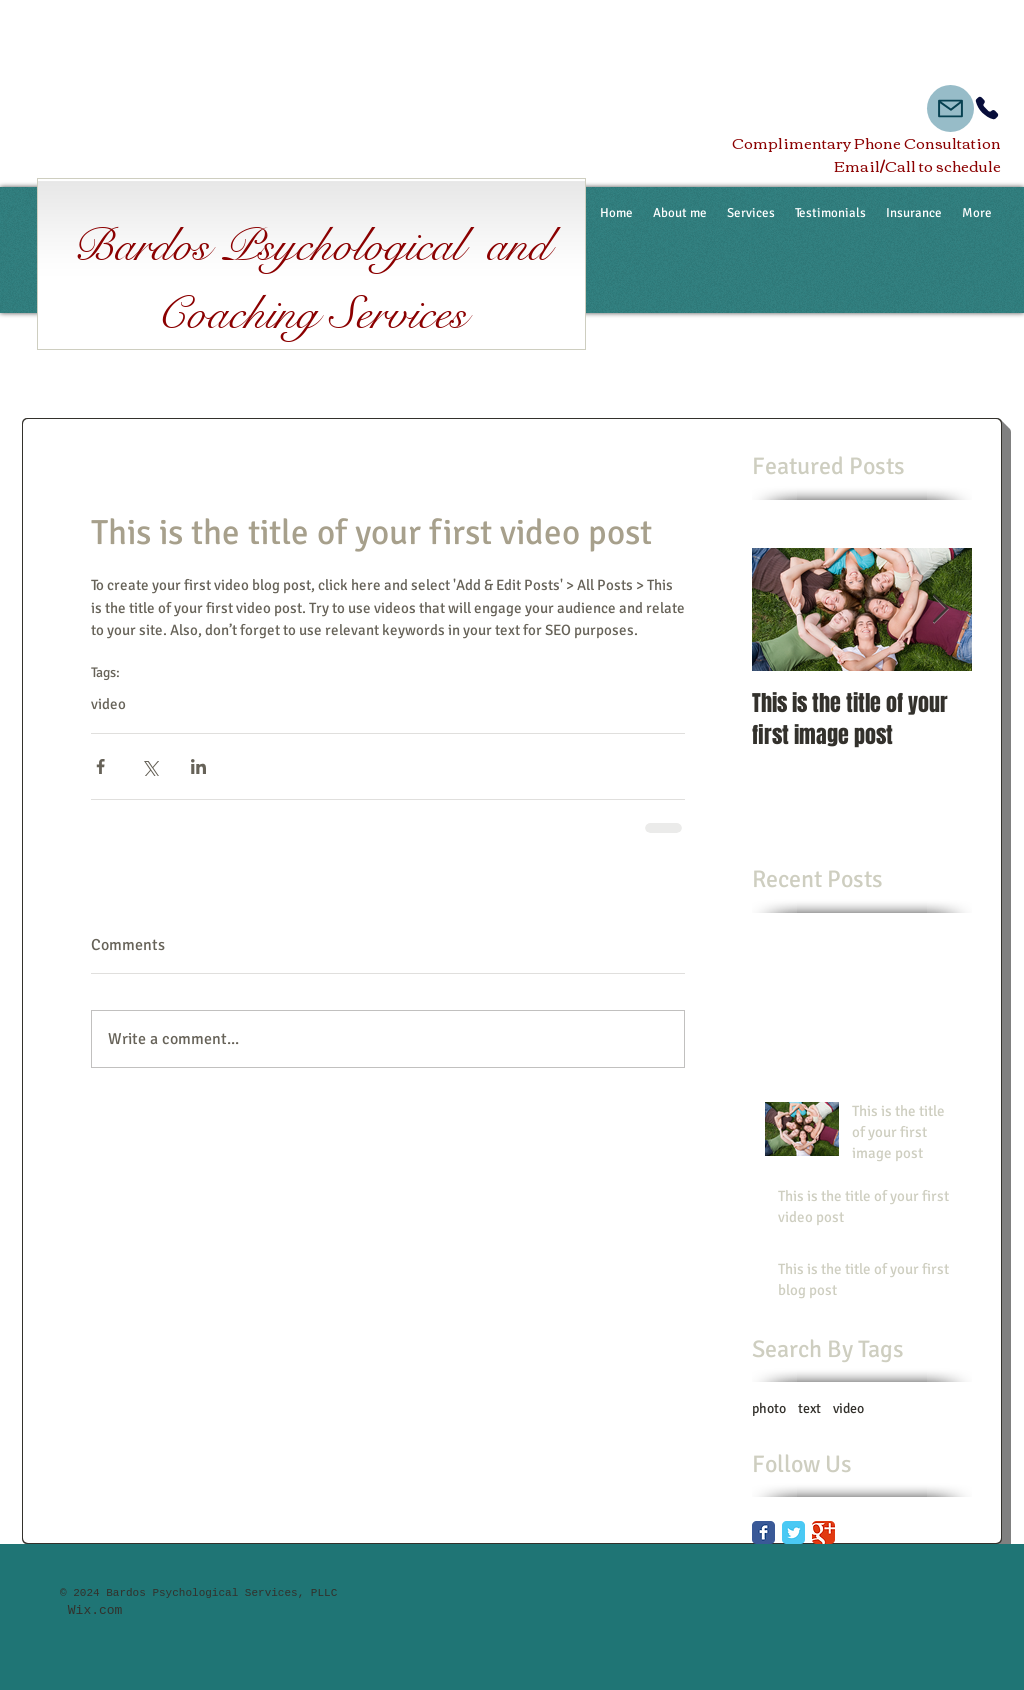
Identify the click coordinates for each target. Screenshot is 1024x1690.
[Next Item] (940, 609)
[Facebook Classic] (763, 1532)
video (108, 704)
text (809, 1408)
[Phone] (987, 108)
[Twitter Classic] (793, 1532)
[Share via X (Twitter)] (149, 766)
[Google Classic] (823, 1532)
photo (769, 1408)
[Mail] (950, 108)
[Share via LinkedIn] (198, 766)
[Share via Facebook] (100, 766)
